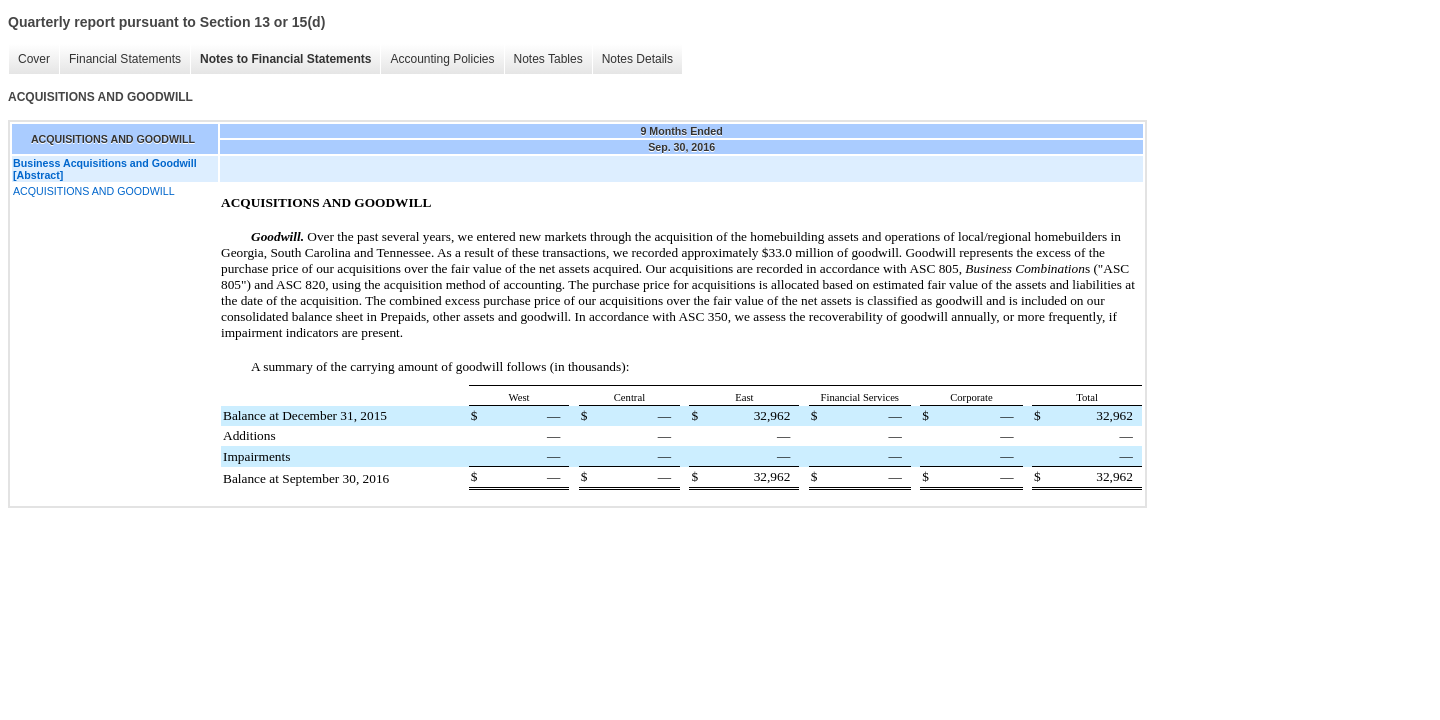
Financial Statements (125, 59)
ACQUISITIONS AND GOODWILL (94, 191)
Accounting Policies (442, 59)
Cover (34, 59)
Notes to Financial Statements (285, 59)
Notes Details (637, 59)
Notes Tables (548, 59)
